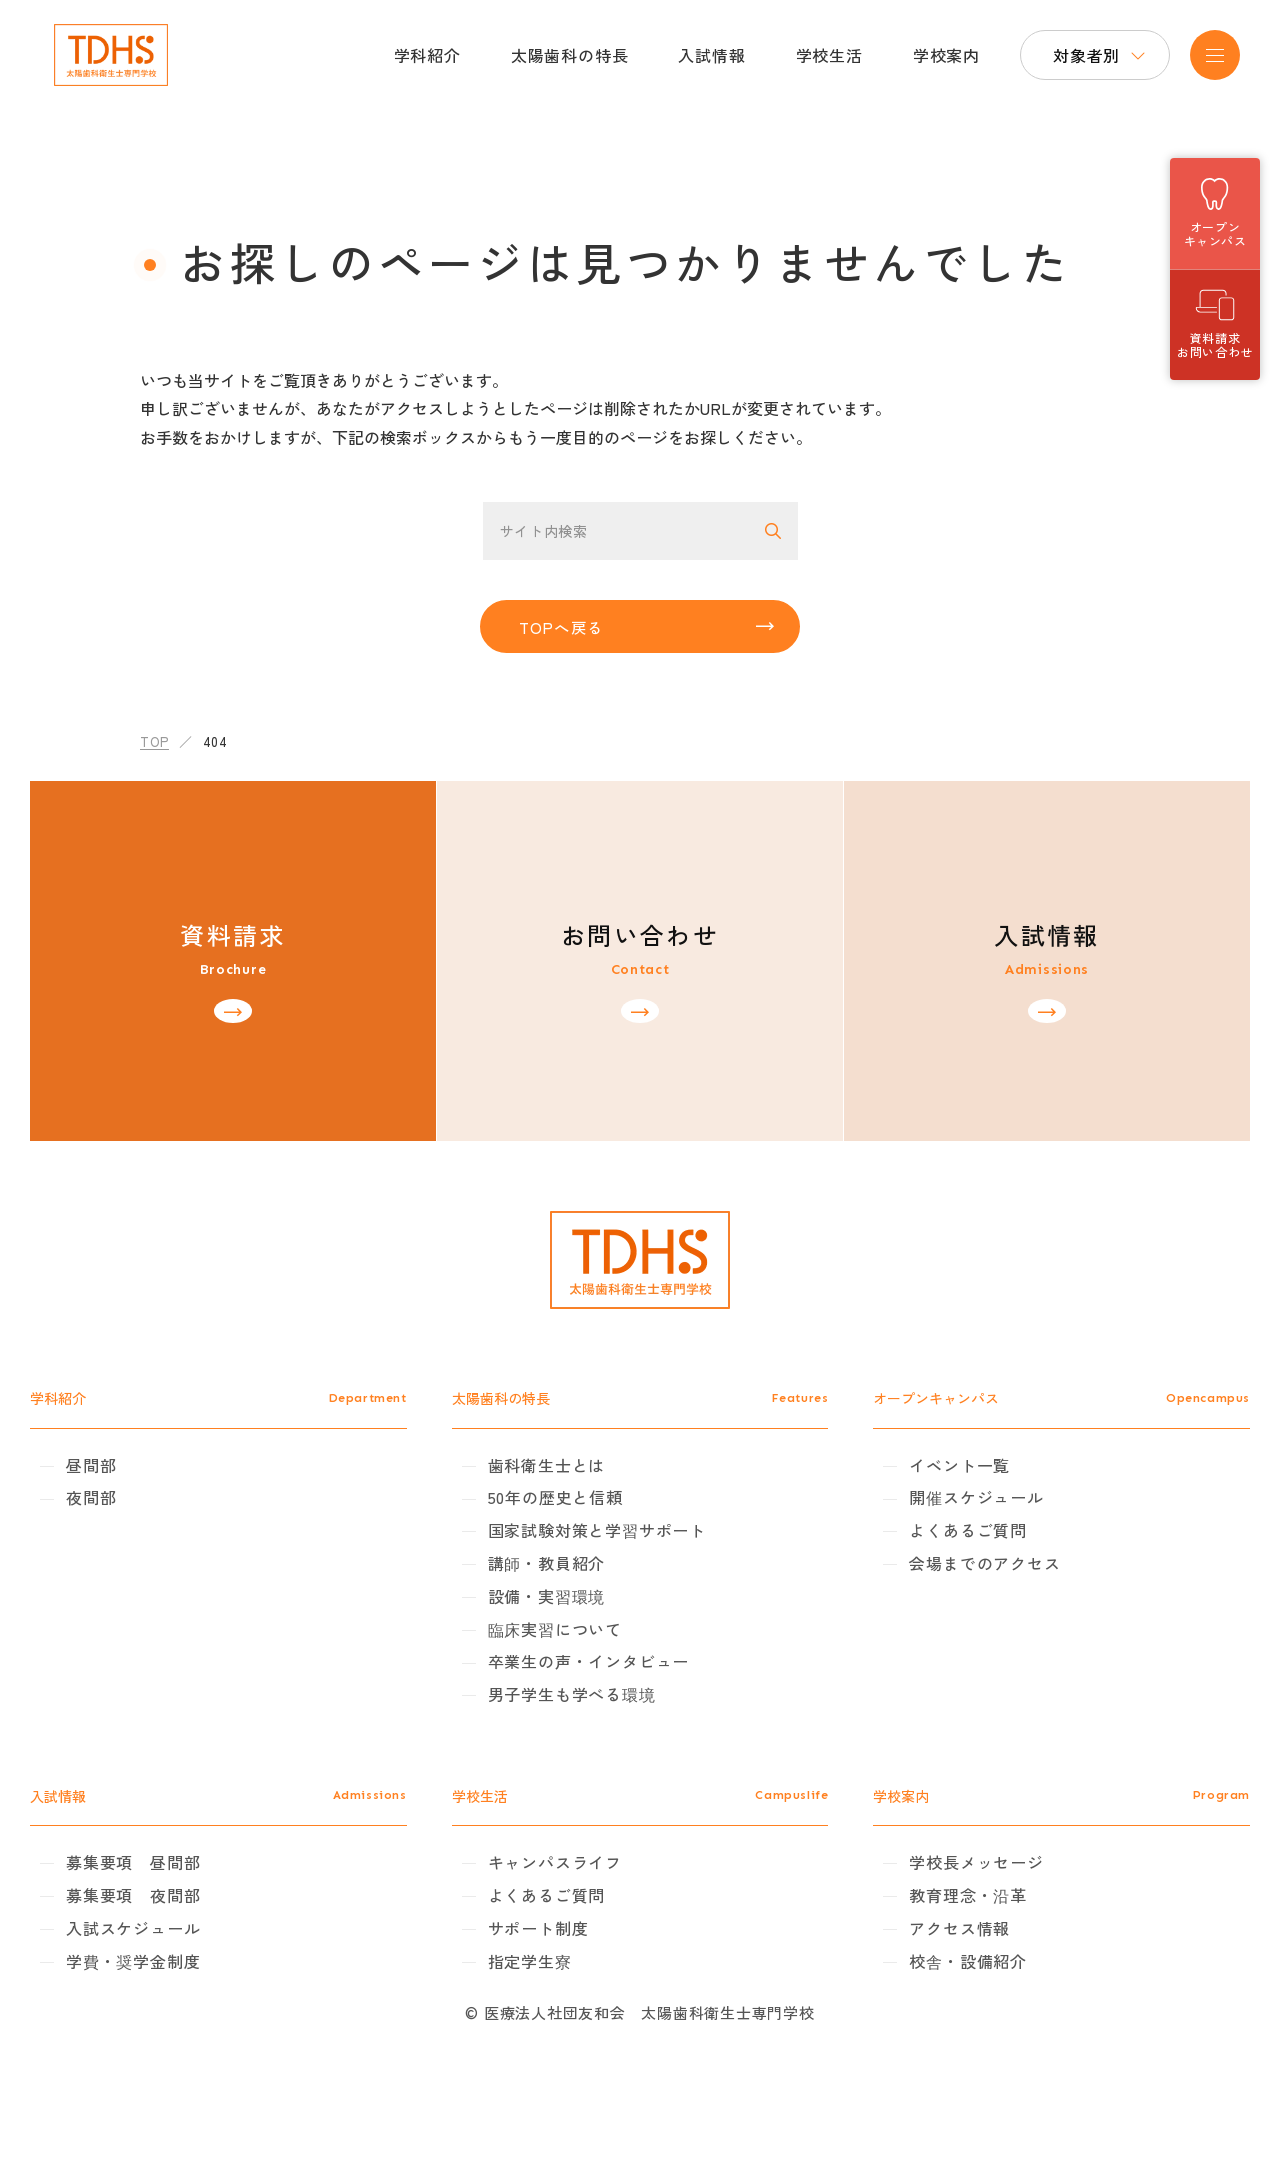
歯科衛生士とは (567, 1515)
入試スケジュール (193, 1978)
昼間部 (151, 1515)
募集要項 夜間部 (193, 1946)
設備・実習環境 (567, 1646)
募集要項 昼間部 (193, 1913)
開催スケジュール (956, 1548)
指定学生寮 (550, 2011)
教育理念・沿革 (948, 1946)
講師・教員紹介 (567, 1614)
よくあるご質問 (948, 1581)
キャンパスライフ (575, 1913)
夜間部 (151, 1548)
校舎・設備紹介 (948, 2011)
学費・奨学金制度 (193, 2011)
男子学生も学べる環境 (592, 1745)
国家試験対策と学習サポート (617, 1581)
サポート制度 (558, 1978)
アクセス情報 (939, 1978)
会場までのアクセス (964, 1614)
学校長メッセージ (956, 1913)
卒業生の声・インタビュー (609, 1712)
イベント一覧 (939, 1515)
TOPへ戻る (567, 632)
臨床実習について (575, 1679)
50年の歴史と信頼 (575, 1548)
